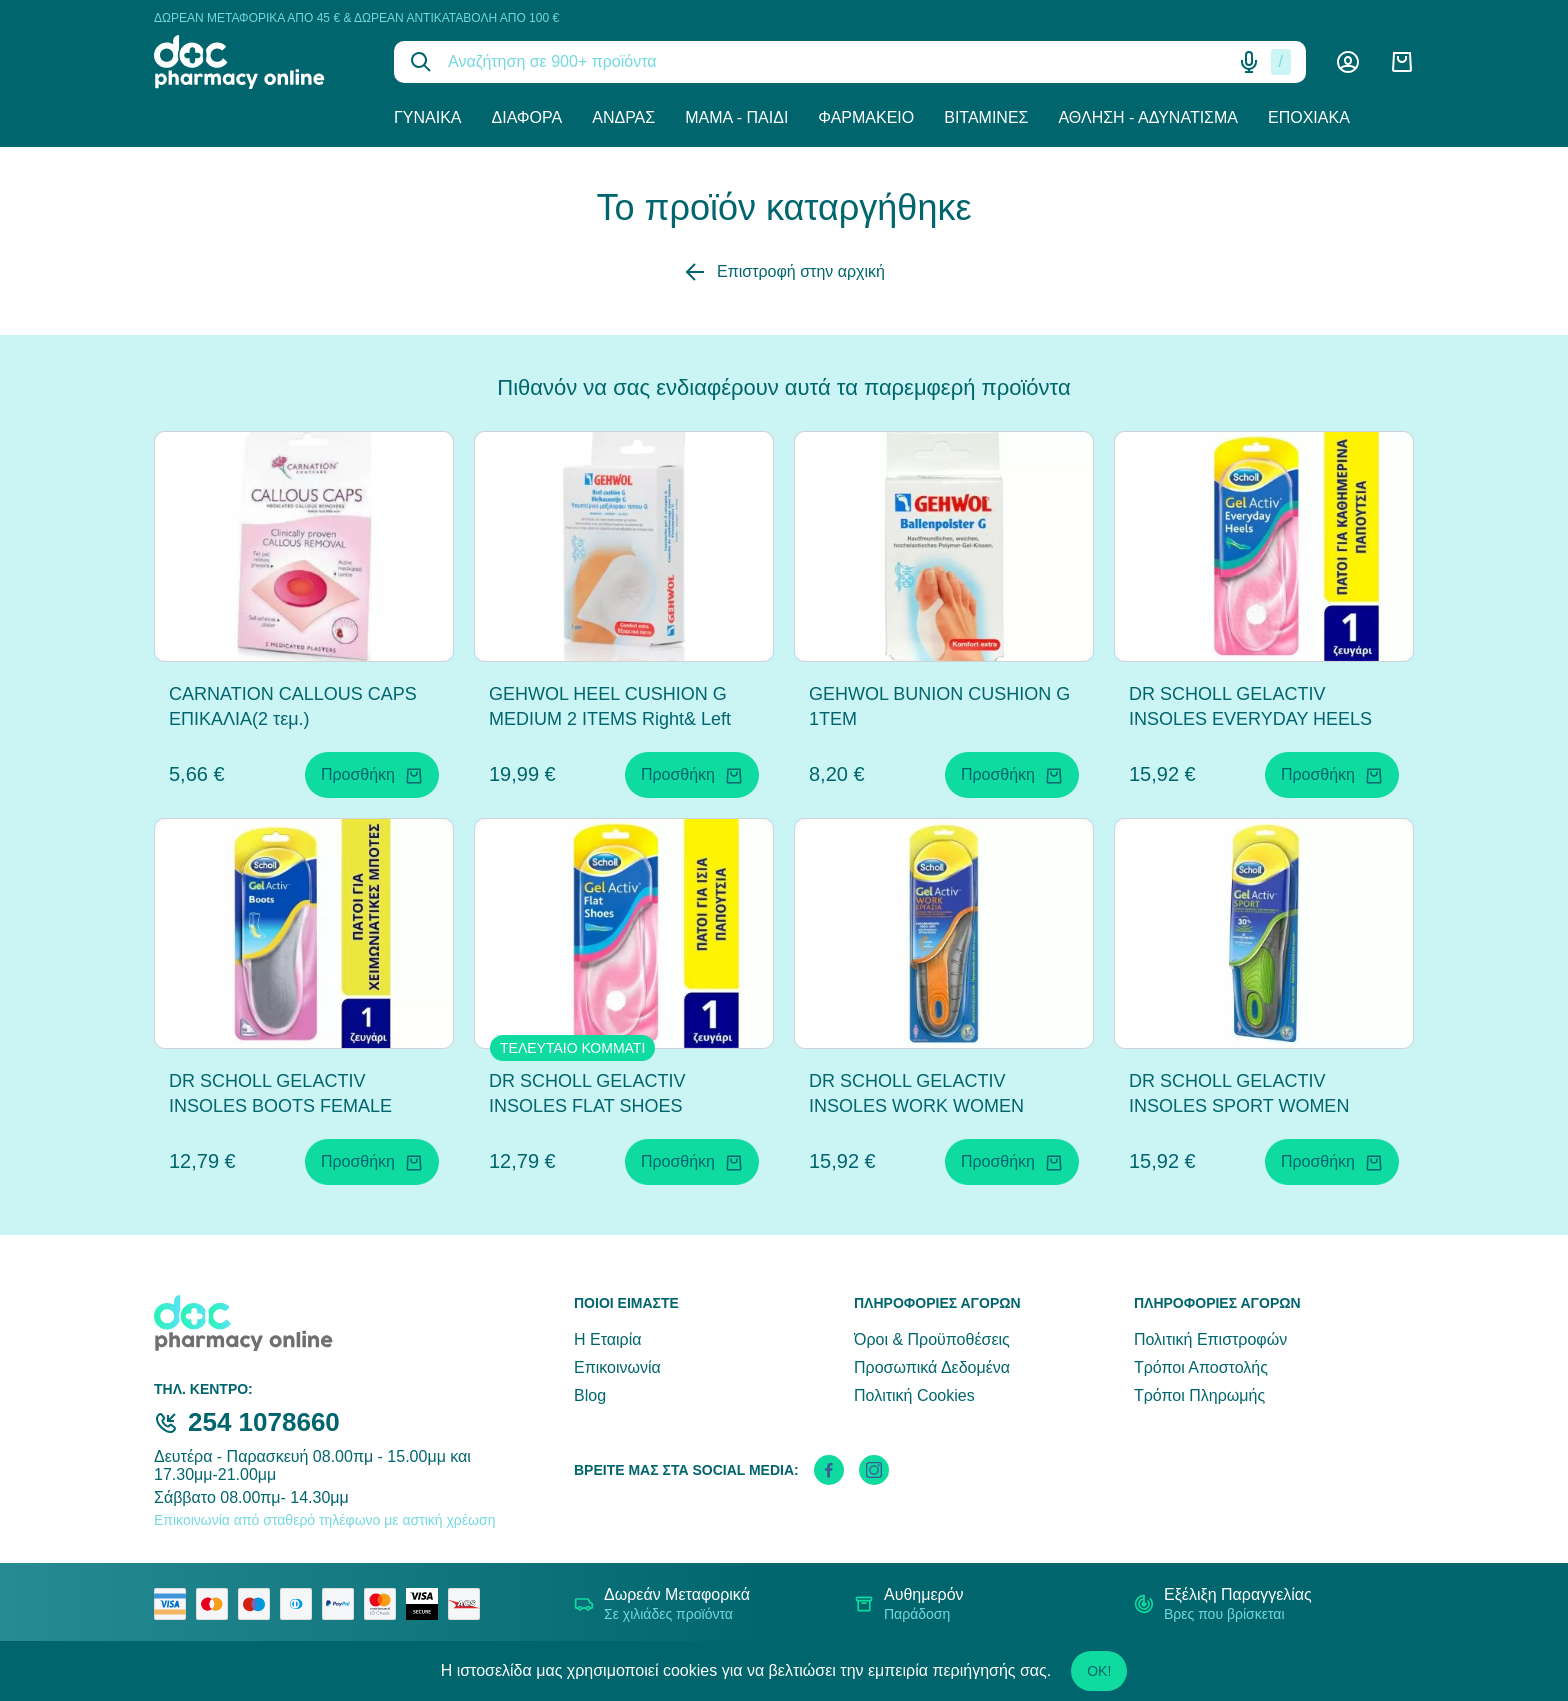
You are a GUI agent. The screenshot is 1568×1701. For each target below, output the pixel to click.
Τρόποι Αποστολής (1201, 1367)
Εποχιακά (1309, 117)
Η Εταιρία (607, 1339)
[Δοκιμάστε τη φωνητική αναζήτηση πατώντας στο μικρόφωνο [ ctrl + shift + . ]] (1249, 62)
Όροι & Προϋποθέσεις (932, 1339)
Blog (590, 1395)
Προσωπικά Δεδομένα (932, 1367)
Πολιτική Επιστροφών (1210, 1339)
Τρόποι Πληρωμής (1199, 1395)
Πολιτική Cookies (914, 1395)
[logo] (259, 62)
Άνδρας (623, 117)
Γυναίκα (428, 117)
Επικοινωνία (617, 1367)
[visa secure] (427, 1604)
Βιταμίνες (986, 117)
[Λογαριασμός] (1348, 62)
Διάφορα (527, 117)
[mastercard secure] (385, 1604)
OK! (1099, 1671)
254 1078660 (264, 1422)
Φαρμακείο (866, 117)
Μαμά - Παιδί (736, 117)
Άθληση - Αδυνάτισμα (1148, 117)
